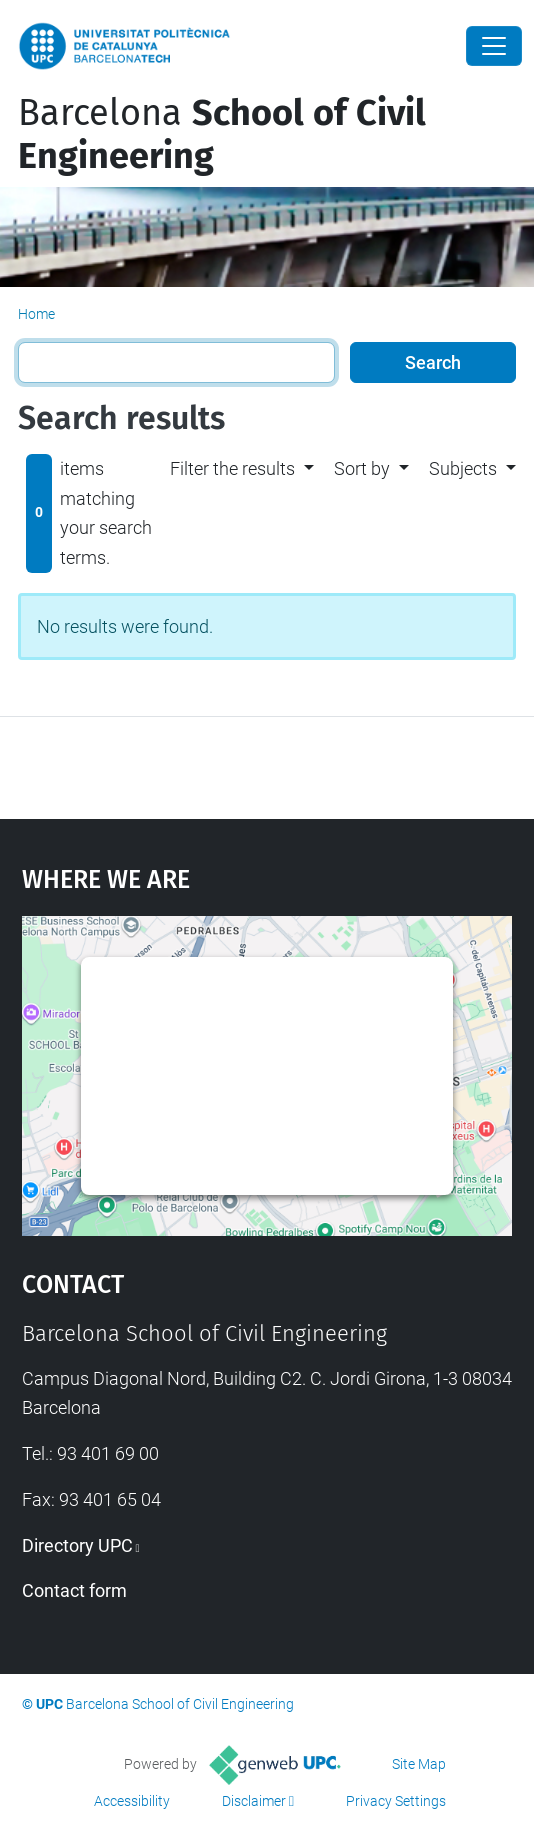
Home (36, 314)
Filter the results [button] (232, 468)
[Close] (494, 46)
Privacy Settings (396, 1801)
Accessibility (132, 1801)
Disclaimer (254, 1801)
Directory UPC (77, 1545)
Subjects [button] (463, 468)
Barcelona (222, 134)
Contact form (74, 1590)
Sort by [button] (362, 468)
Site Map (419, 1764)
